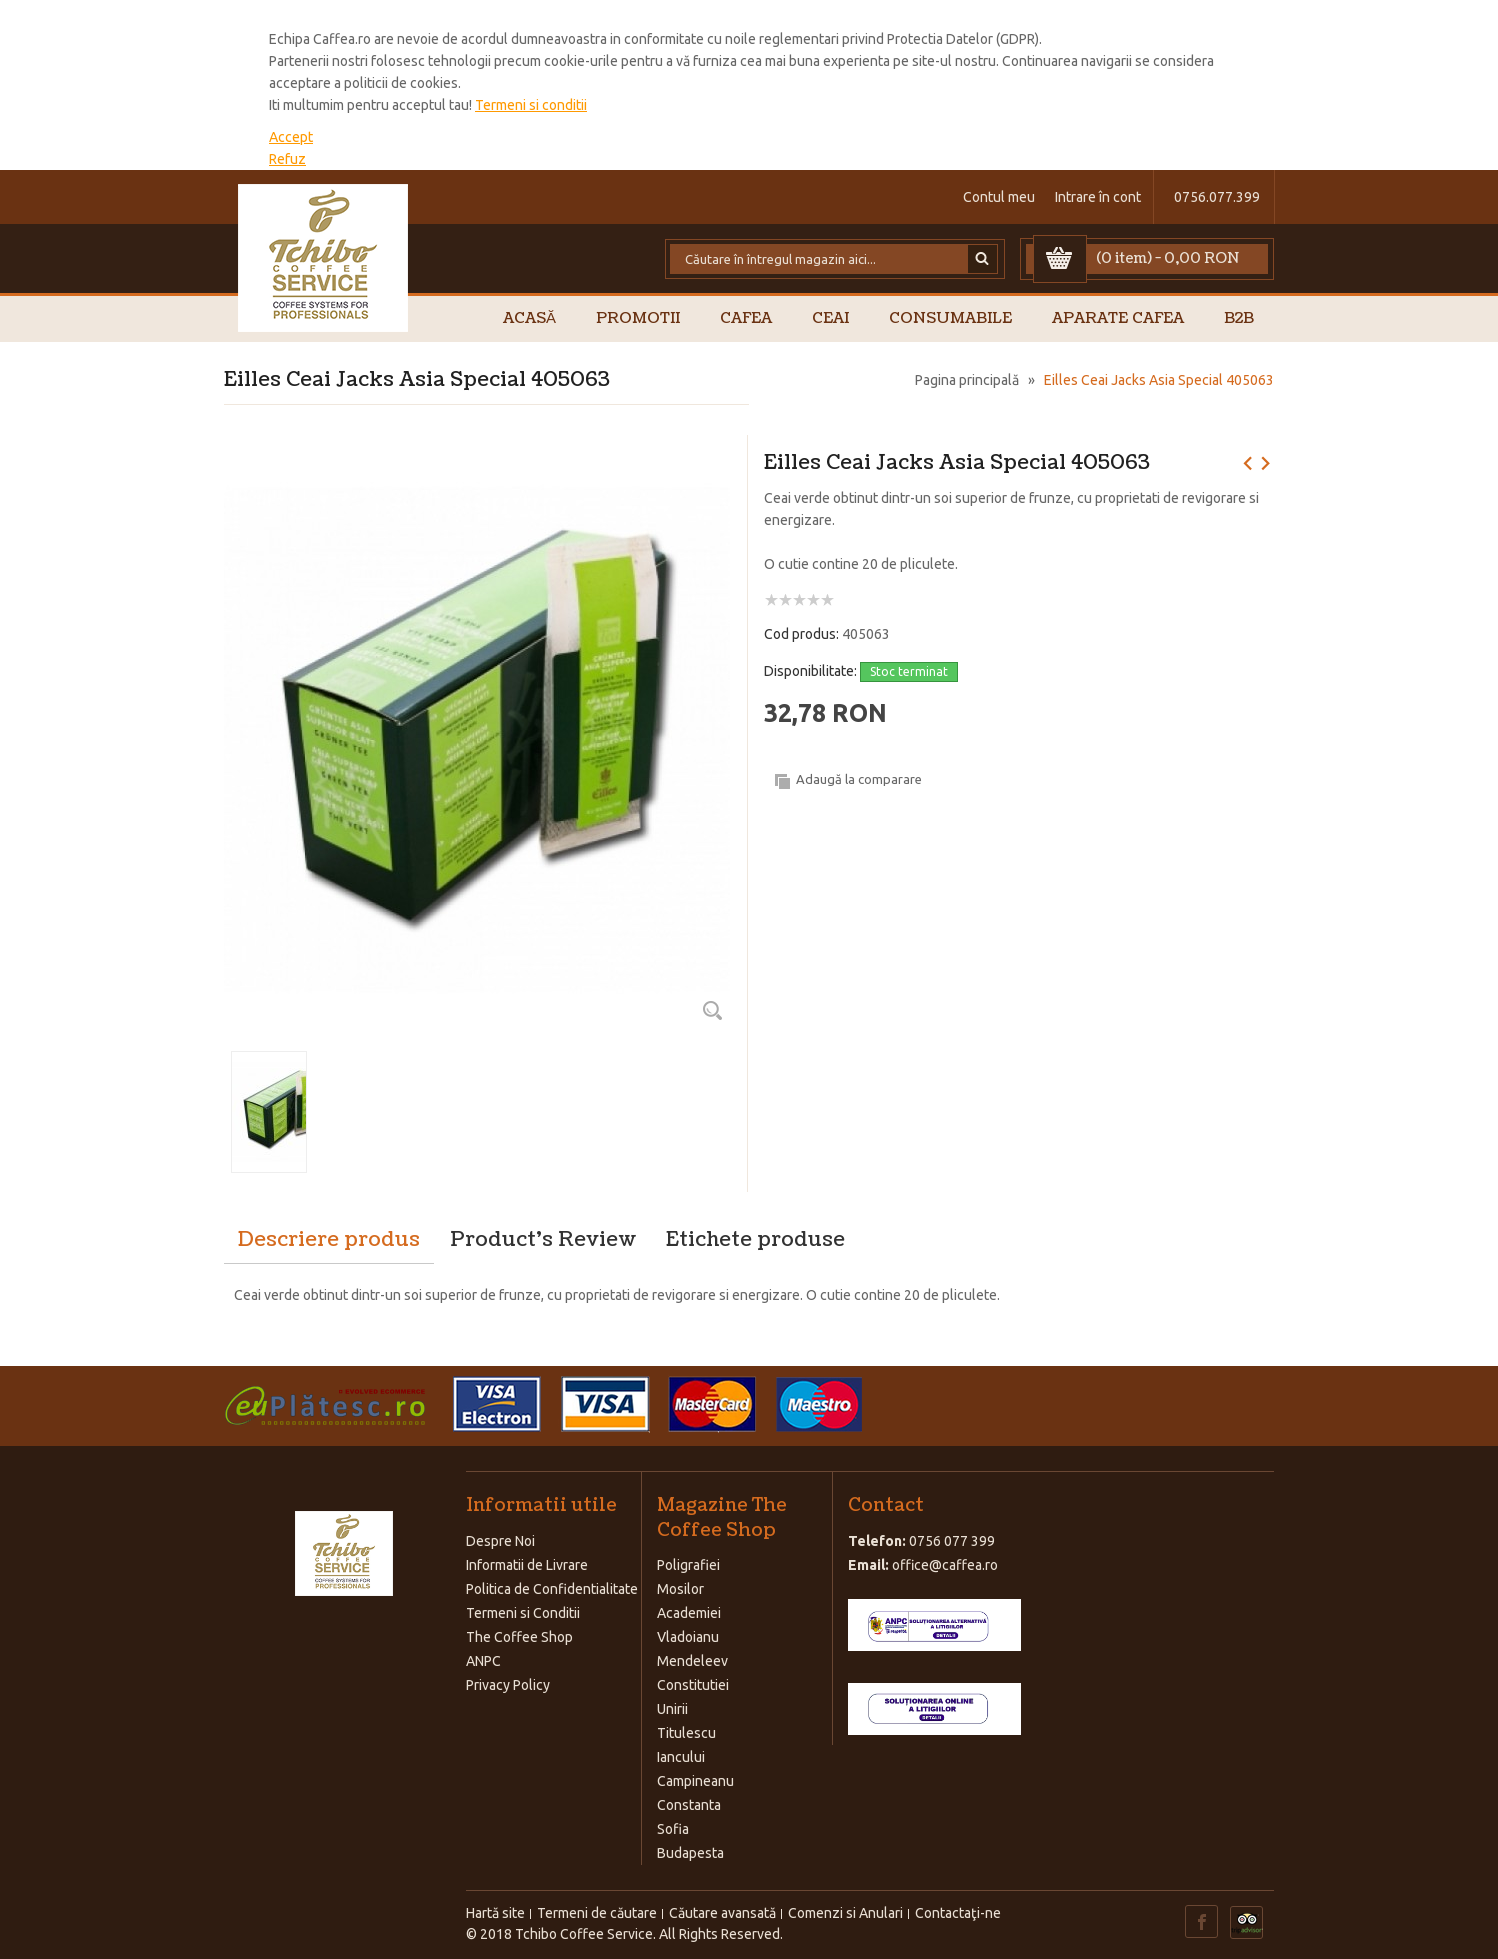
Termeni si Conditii (523, 1613)
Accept (291, 137)
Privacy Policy (508, 1685)
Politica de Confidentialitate (552, 1589)
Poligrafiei (688, 1565)
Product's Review (543, 1240)
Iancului (681, 1757)
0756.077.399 (1217, 197)
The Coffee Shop (519, 1637)
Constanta (689, 1805)
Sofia (673, 1829)
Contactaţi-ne (958, 1913)
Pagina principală (967, 380)
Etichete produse (755, 1240)
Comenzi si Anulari (845, 1913)
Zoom (712, 1010)
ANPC (483, 1661)
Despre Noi (500, 1541)
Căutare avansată (722, 1913)
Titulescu (686, 1733)
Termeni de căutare (597, 1913)
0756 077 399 (952, 1541)
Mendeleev (692, 1661)
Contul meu (999, 197)
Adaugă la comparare (859, 779)
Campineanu (695, 1781)
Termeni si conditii (531, 105)
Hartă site (495, 1913)
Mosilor (680, 1589)
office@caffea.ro (945, 1565)
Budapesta (690, 1853)
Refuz (287, 159)
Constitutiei (693, 1685)
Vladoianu (688, 1637)
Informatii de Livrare (527, 1565)
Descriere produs (329, 1240)
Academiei (689, 1613)
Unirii (672, 1709)
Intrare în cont (1098, 197)
